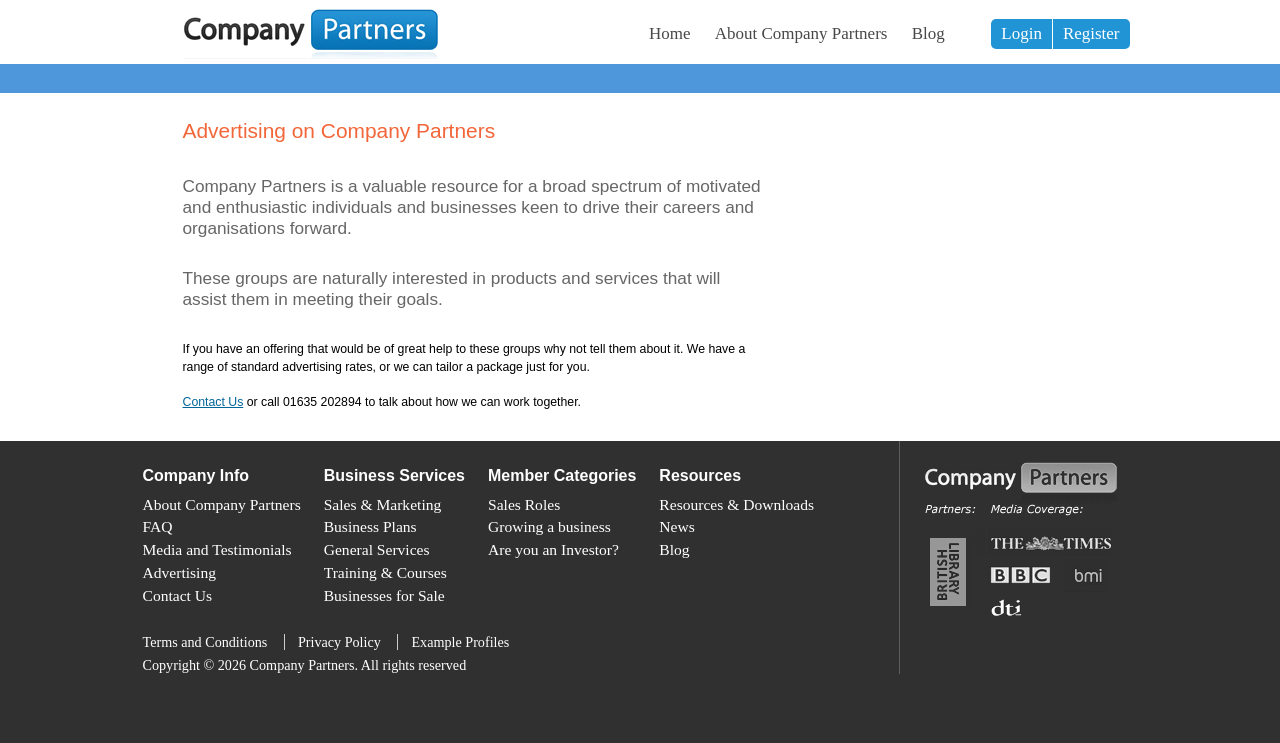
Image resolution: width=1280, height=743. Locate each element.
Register (1091, 33)
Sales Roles (524, 504)
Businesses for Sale (384, 595)
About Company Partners (801, 33)
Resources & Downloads (736, 504)
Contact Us (213, 402)
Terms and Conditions (205, 642)
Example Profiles (460, 642)
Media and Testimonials (217, 549)
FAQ (158, 526)
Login (1021, 33)
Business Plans (370, 526)
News (676, 526)
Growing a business (549, 526)
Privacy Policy (339, 642)
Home (670, 33)
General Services (377, 549)
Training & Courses (385, 572)
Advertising (179, 572)
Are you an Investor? (553, 549)
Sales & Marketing (383, 504)
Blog (928, 33)
